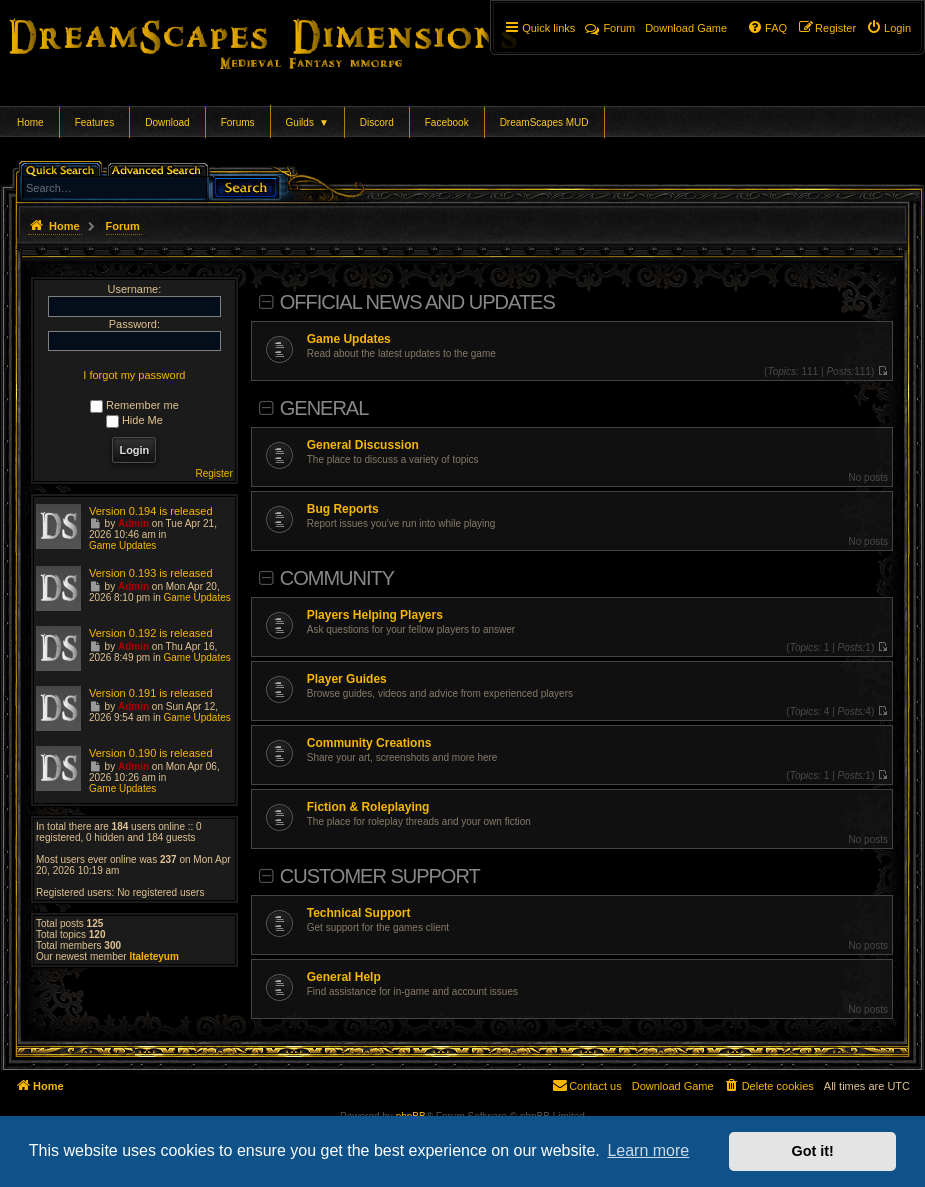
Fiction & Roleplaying (368, 807)
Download (167, 122)
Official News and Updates (417, 302)
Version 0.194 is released (151, 511)
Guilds (307, 122)
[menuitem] (888, 28)
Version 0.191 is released (151, 693)
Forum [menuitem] (610, 28)
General (324, 408)
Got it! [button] (813, 1151)
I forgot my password (134, 375)
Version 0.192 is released (151, 633)
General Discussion (363, 445)
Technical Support (359, 913)
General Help (344, 977)
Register (214, 473)
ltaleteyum (153, 956)
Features (94, 122)
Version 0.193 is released (151, 573)
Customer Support (380, 876)
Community (337, 578)
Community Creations (369, 743)
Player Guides (347, 679)
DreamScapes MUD (544, 122)
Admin (133, 523)
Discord (377, 122)
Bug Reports (343, 509)
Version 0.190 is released (151, 753)
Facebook (447, 122)
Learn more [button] (648, 1150)
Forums (238, 122)
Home (30, 122)
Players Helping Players (375, 615)
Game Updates (349, 339)
